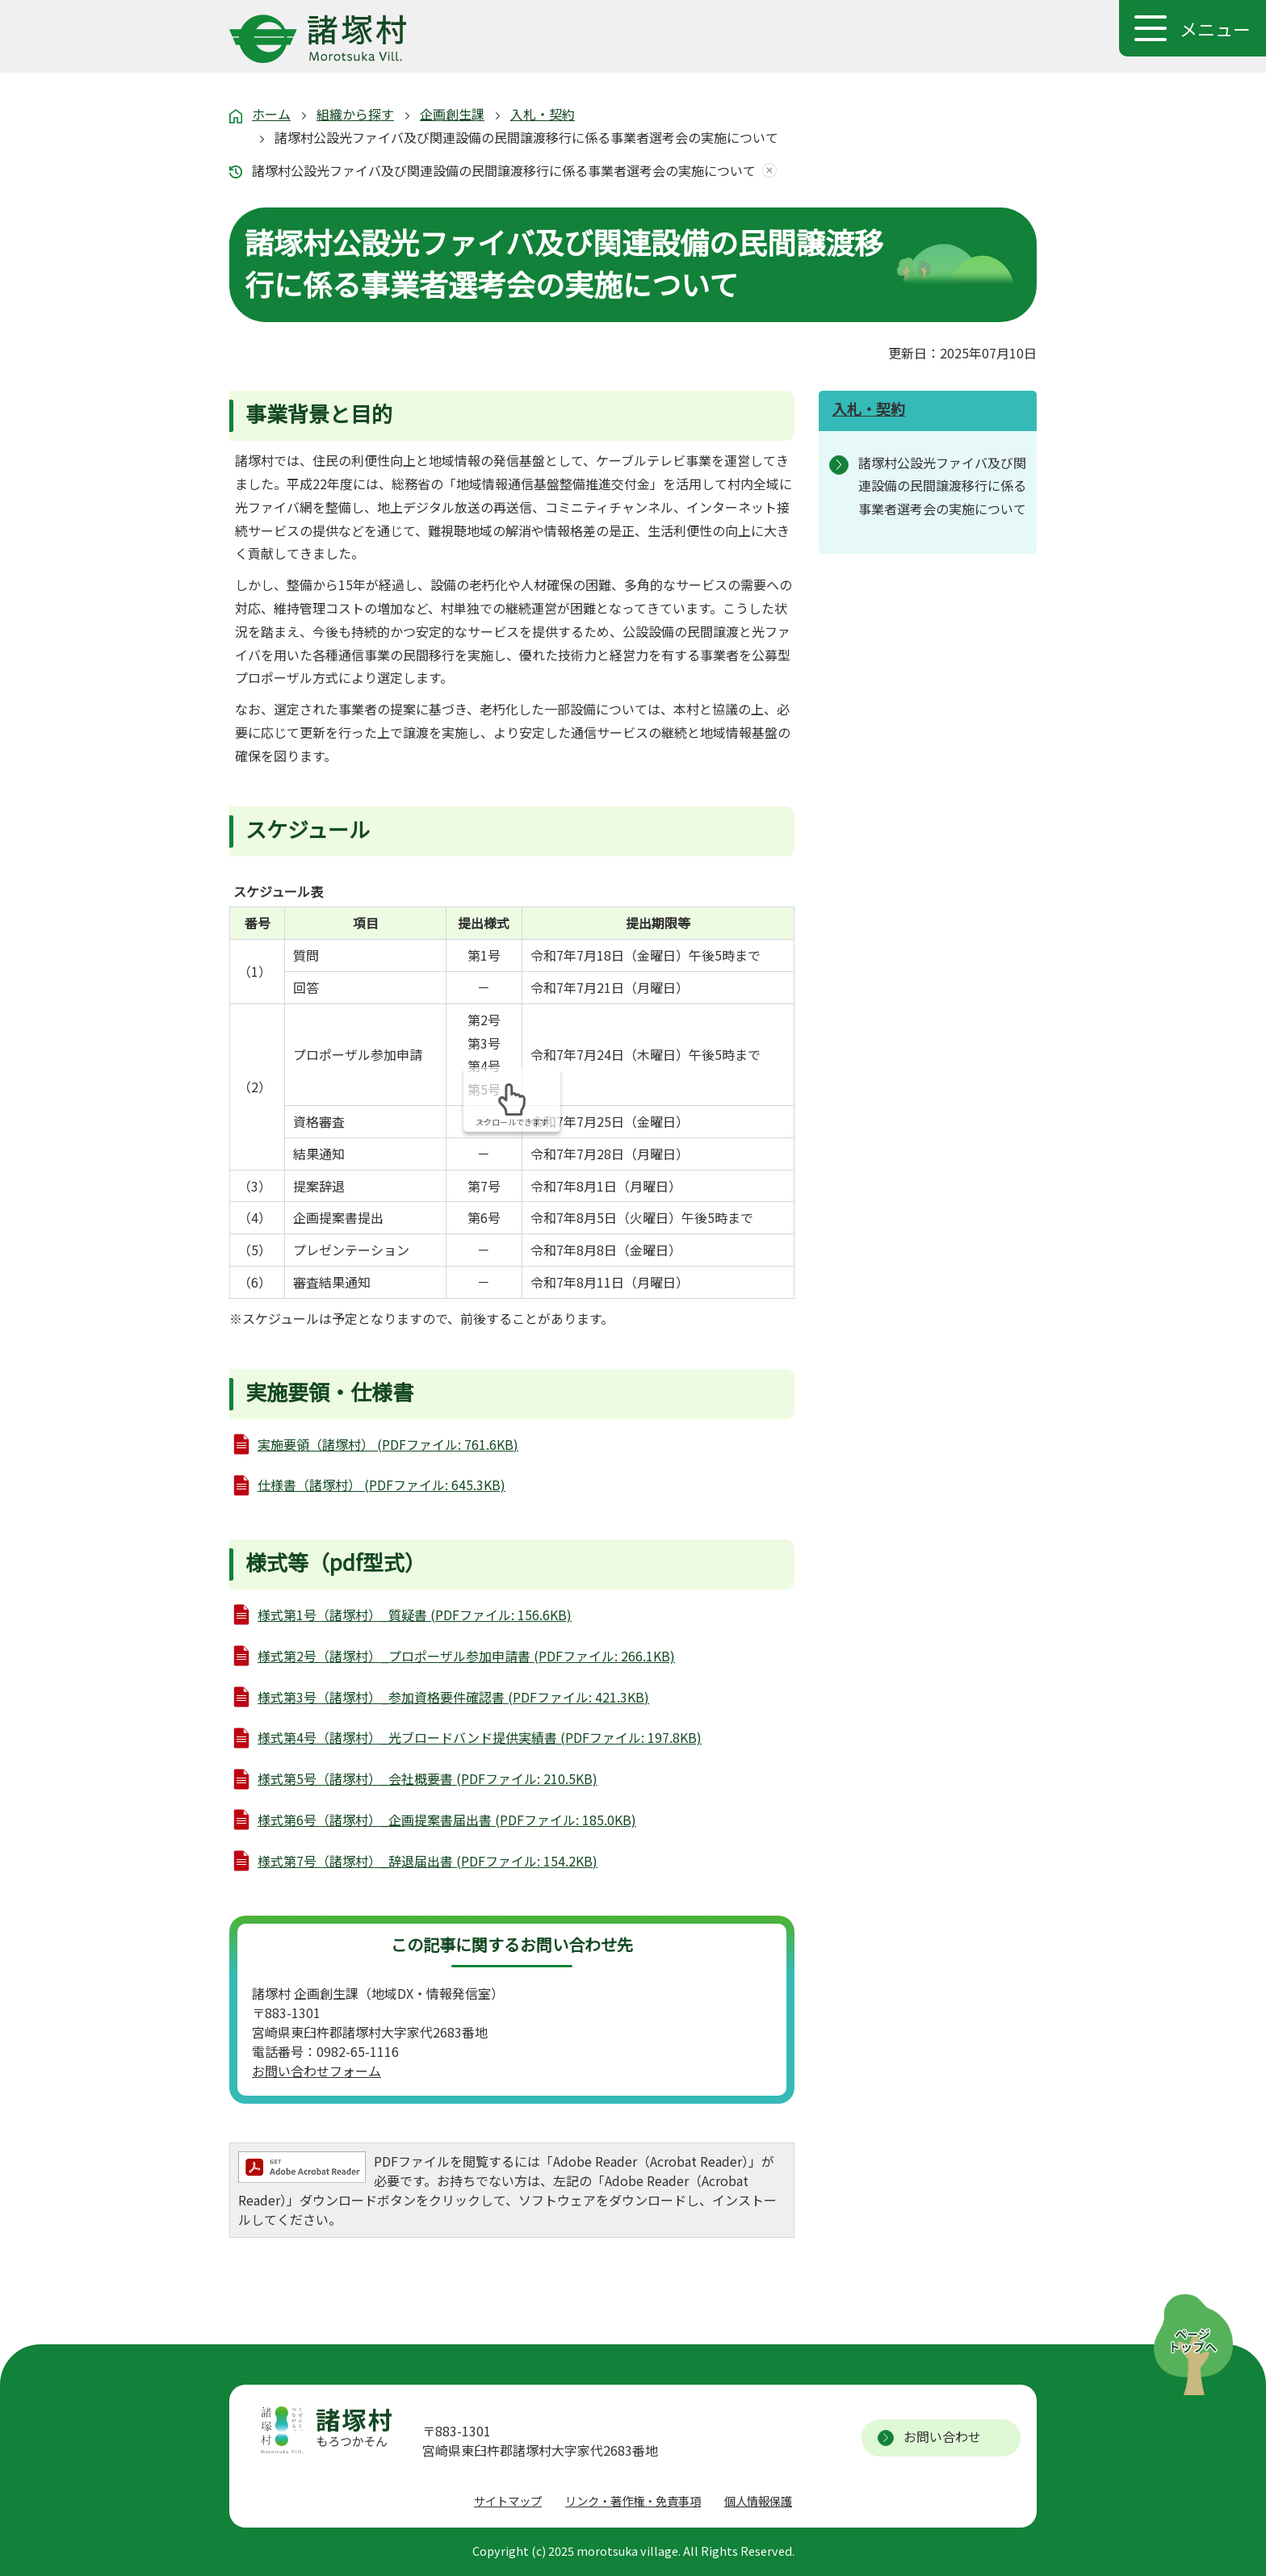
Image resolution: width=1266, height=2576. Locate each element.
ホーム (271, 114)
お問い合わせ (942, 2436)
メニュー (1215, 28)
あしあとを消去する (766, 170)
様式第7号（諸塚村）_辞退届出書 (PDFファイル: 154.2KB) (427, 1860)
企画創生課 (452, 114)
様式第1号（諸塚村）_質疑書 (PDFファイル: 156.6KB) (415, 1614)
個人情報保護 (758, 2500)
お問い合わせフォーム (316, 2070)
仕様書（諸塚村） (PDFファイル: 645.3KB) (381, 1484)
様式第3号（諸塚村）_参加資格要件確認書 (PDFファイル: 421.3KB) (453, 1697)
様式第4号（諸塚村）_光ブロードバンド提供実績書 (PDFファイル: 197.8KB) (480, 1737)
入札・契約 (542, 114)
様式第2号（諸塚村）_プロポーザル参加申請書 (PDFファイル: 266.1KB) (466, 1655)
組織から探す (355, 114)
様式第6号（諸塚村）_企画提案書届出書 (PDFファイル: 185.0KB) (447, 1819)
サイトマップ (508, 2500)
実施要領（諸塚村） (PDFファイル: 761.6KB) (388, 1444)
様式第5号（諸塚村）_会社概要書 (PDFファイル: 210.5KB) (427, 1778)
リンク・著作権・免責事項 (633, 2500)
